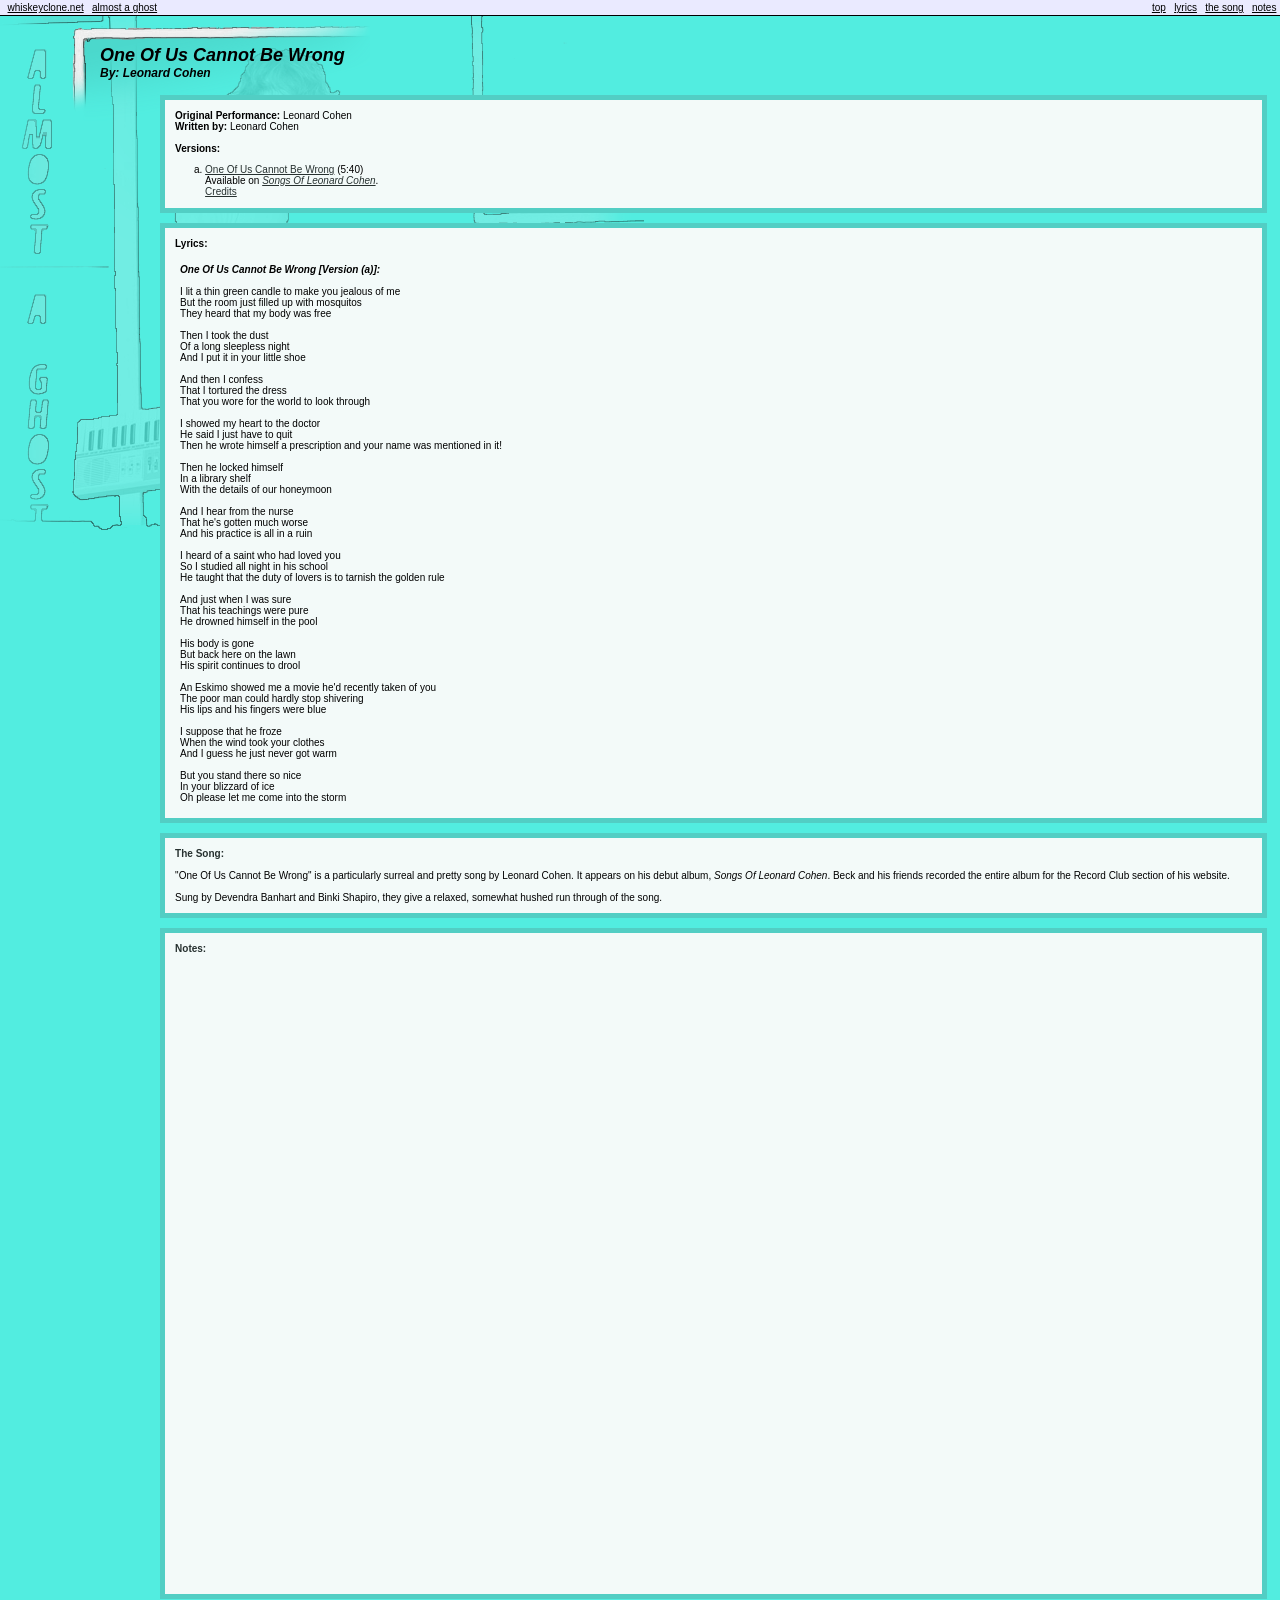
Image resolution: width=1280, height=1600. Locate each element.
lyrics (1185, 7)
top (1159, 7)
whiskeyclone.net (46, 7)
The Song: (199, 853)
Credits (221, 191)
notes (1264, 7)
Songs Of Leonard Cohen (318, 180)
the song (1224, 7)
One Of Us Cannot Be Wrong (269, 169)
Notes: (190, 948)
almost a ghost (124, 7)
